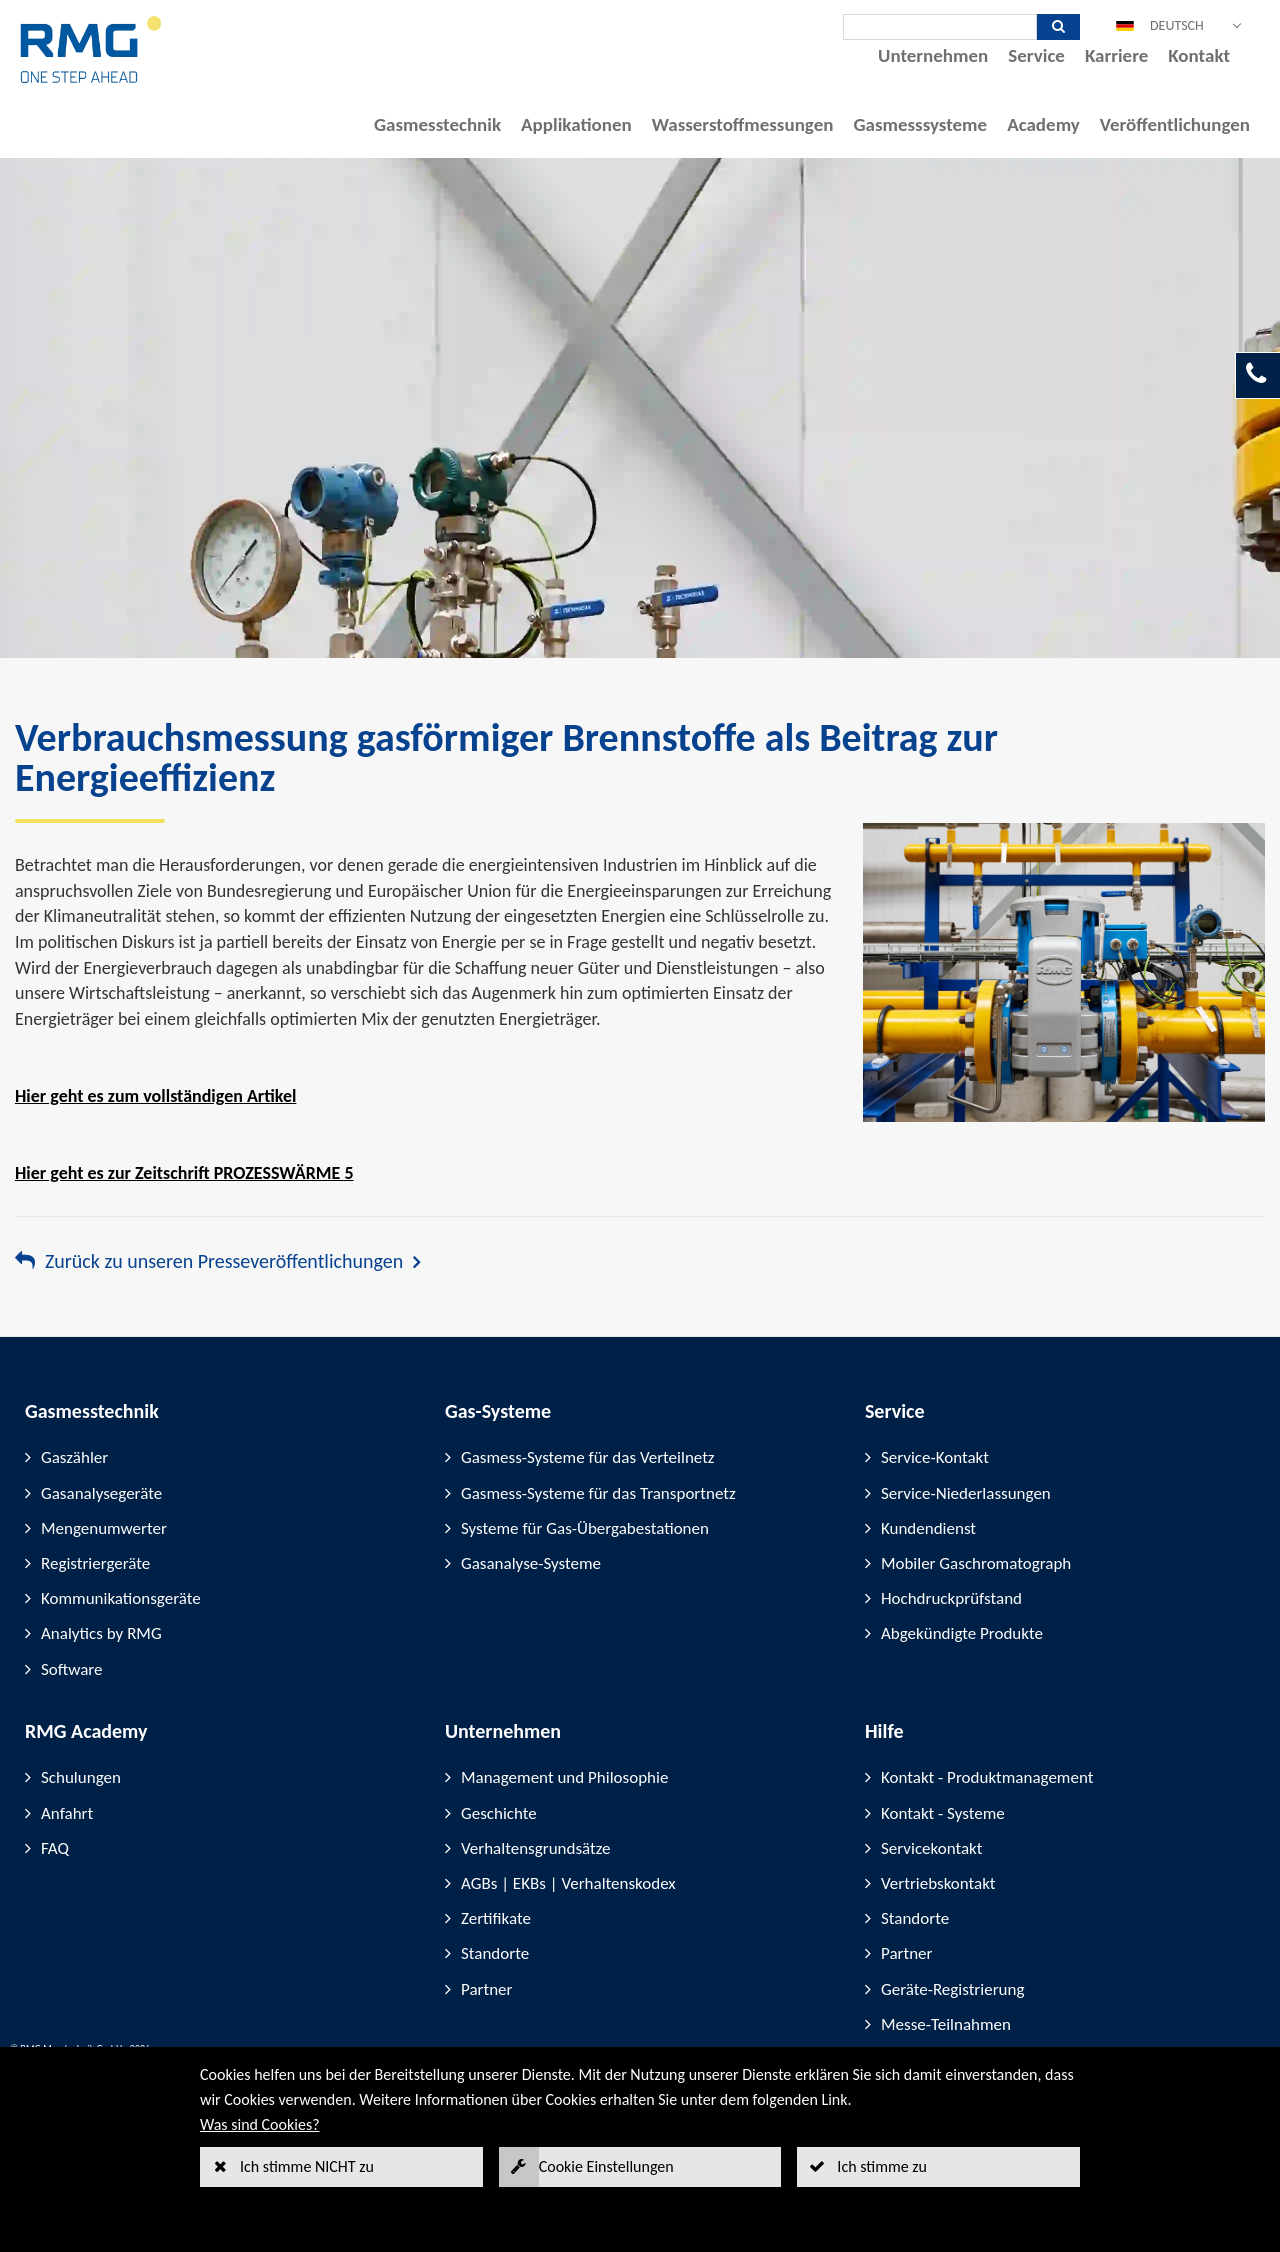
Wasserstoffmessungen (743, 124)
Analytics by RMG (101, 1633)
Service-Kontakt (935, 1457)
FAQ (55, 1848)
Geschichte (499, 1813)
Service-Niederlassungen (966, 1493)
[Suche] (940, 27)
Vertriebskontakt (938, 1883)
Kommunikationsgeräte (121, 1598)
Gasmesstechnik (437, 124)
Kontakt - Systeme (943, 1813)
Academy (1043, 124)
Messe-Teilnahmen (946, 2024)
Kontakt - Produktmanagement (987, 1777)
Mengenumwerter (104, 1528)
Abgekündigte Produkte (962, 1633)
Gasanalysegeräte (101, 1493)
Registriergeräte (95, 1563)
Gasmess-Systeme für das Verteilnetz (588, 1457)
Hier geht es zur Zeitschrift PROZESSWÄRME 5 (184, 1173)
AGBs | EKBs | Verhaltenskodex (568, 1883)
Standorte (495, 1953)
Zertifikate (496, 1918)
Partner (487, 1989)
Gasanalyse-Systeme (531, 1563)
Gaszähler (74, 1457)
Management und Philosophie (564, 1777)
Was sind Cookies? (260, 2124)
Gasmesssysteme (920, 124)
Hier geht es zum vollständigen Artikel (155, 1096)
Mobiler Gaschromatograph (976, 1563)
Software (72, 1669)
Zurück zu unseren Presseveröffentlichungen (224, 1261)
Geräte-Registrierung (952, 1989)
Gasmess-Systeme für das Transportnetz (598, 1493)
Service (1036, 55)
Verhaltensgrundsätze (536, 1848)
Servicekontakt (931, 1848)
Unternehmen (933, 55)
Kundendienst (928, 1528)
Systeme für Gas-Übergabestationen (585, 1528)
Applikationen (576, 124)
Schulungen (81, 1777)
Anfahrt (67, 1813)
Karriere (1116, 55)
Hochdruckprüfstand (951, 1598)
